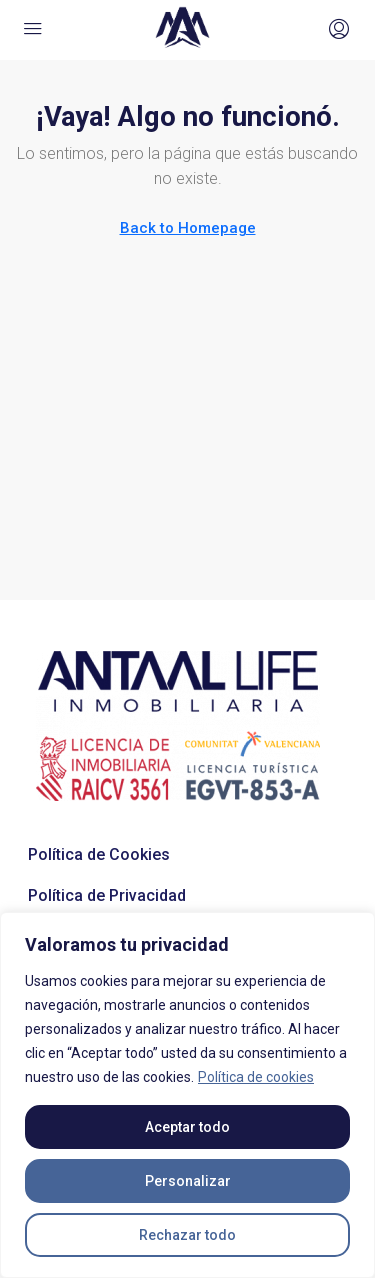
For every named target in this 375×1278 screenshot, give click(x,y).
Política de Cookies (99, 854)
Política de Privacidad (107, 895)
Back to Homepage (188, 228)
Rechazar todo (187, 1235)
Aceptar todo (187, 1127)
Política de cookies (256, 1077)
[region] (187, 1095)
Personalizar (188, 1181)
